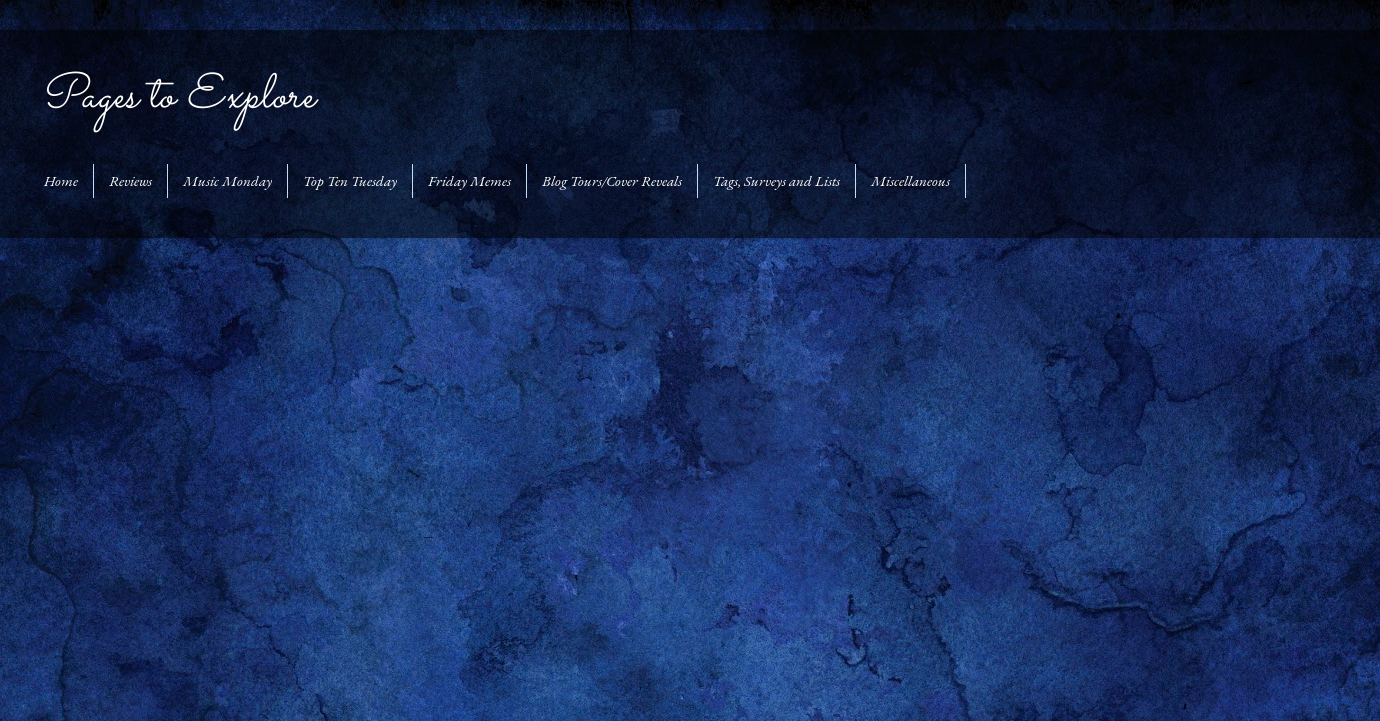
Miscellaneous (910, 180)
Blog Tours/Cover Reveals (612, 180)
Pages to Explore (177, 97)
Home (61, 180)
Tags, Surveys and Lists (776, 180)
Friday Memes (469, 180)
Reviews (130, 180)
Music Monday (227, 180)
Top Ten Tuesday (350, 180)
